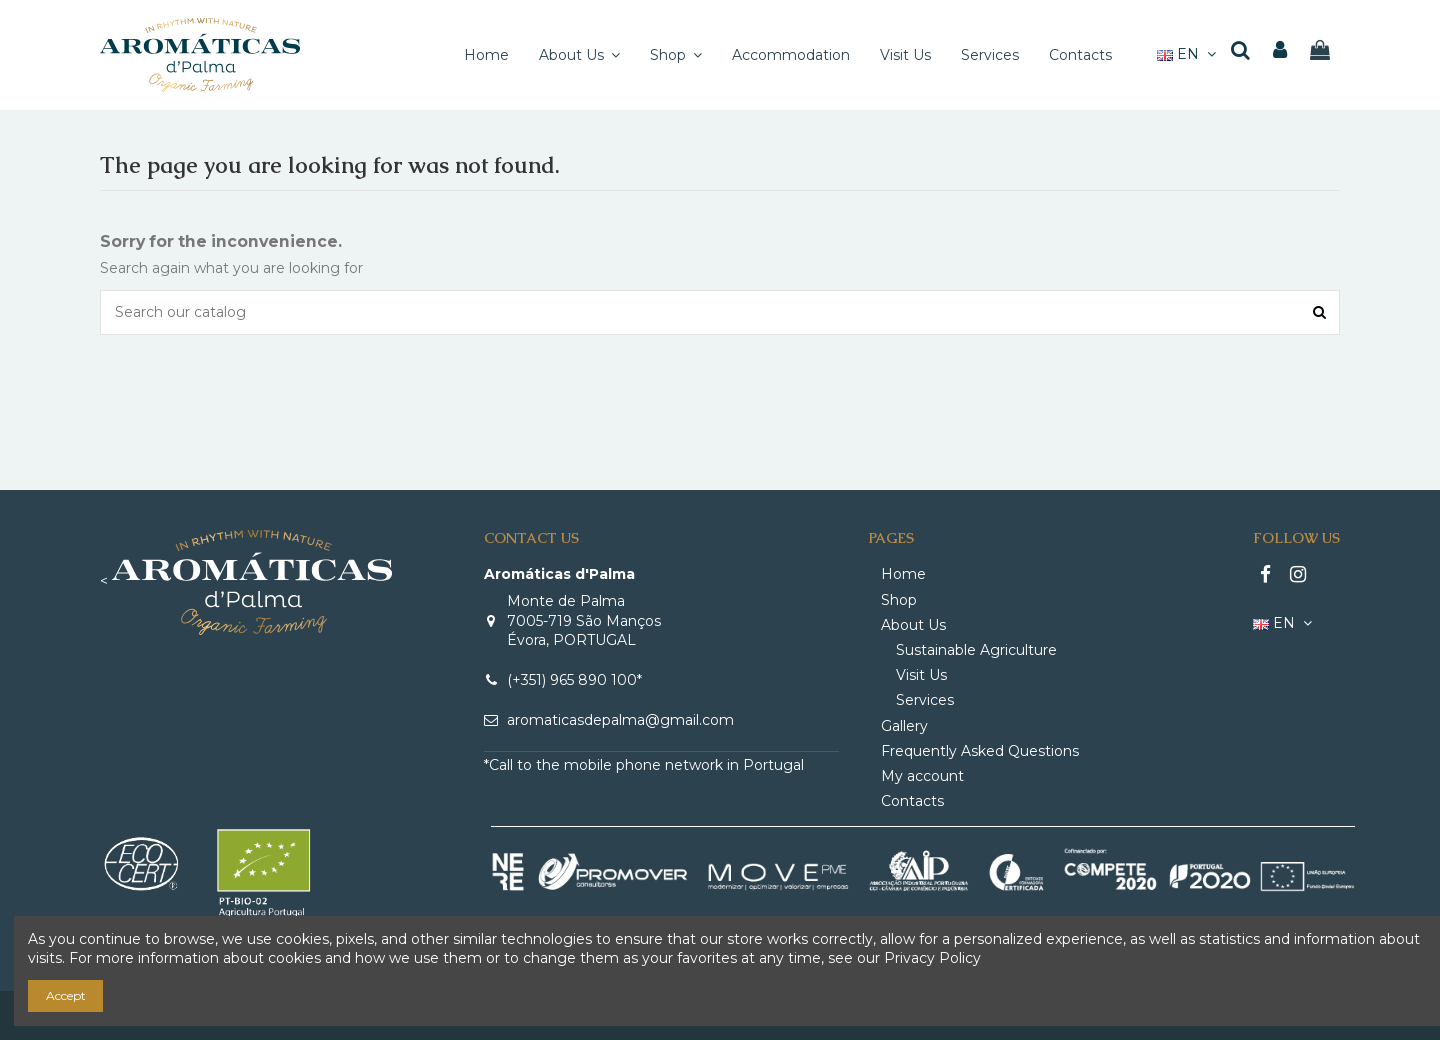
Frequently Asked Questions (980, 751)
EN (1189, 54)
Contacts (912, 801)
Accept (66, 995)
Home (903, 574)
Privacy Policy (932, 958)
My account (922, 776)
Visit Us (921, 675)
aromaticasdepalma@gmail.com (620, 720)
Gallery (904, 726)
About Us (913, 625)
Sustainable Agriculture (976, 650)
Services (925, 700)
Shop (899, 600)
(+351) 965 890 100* (574, 680)
